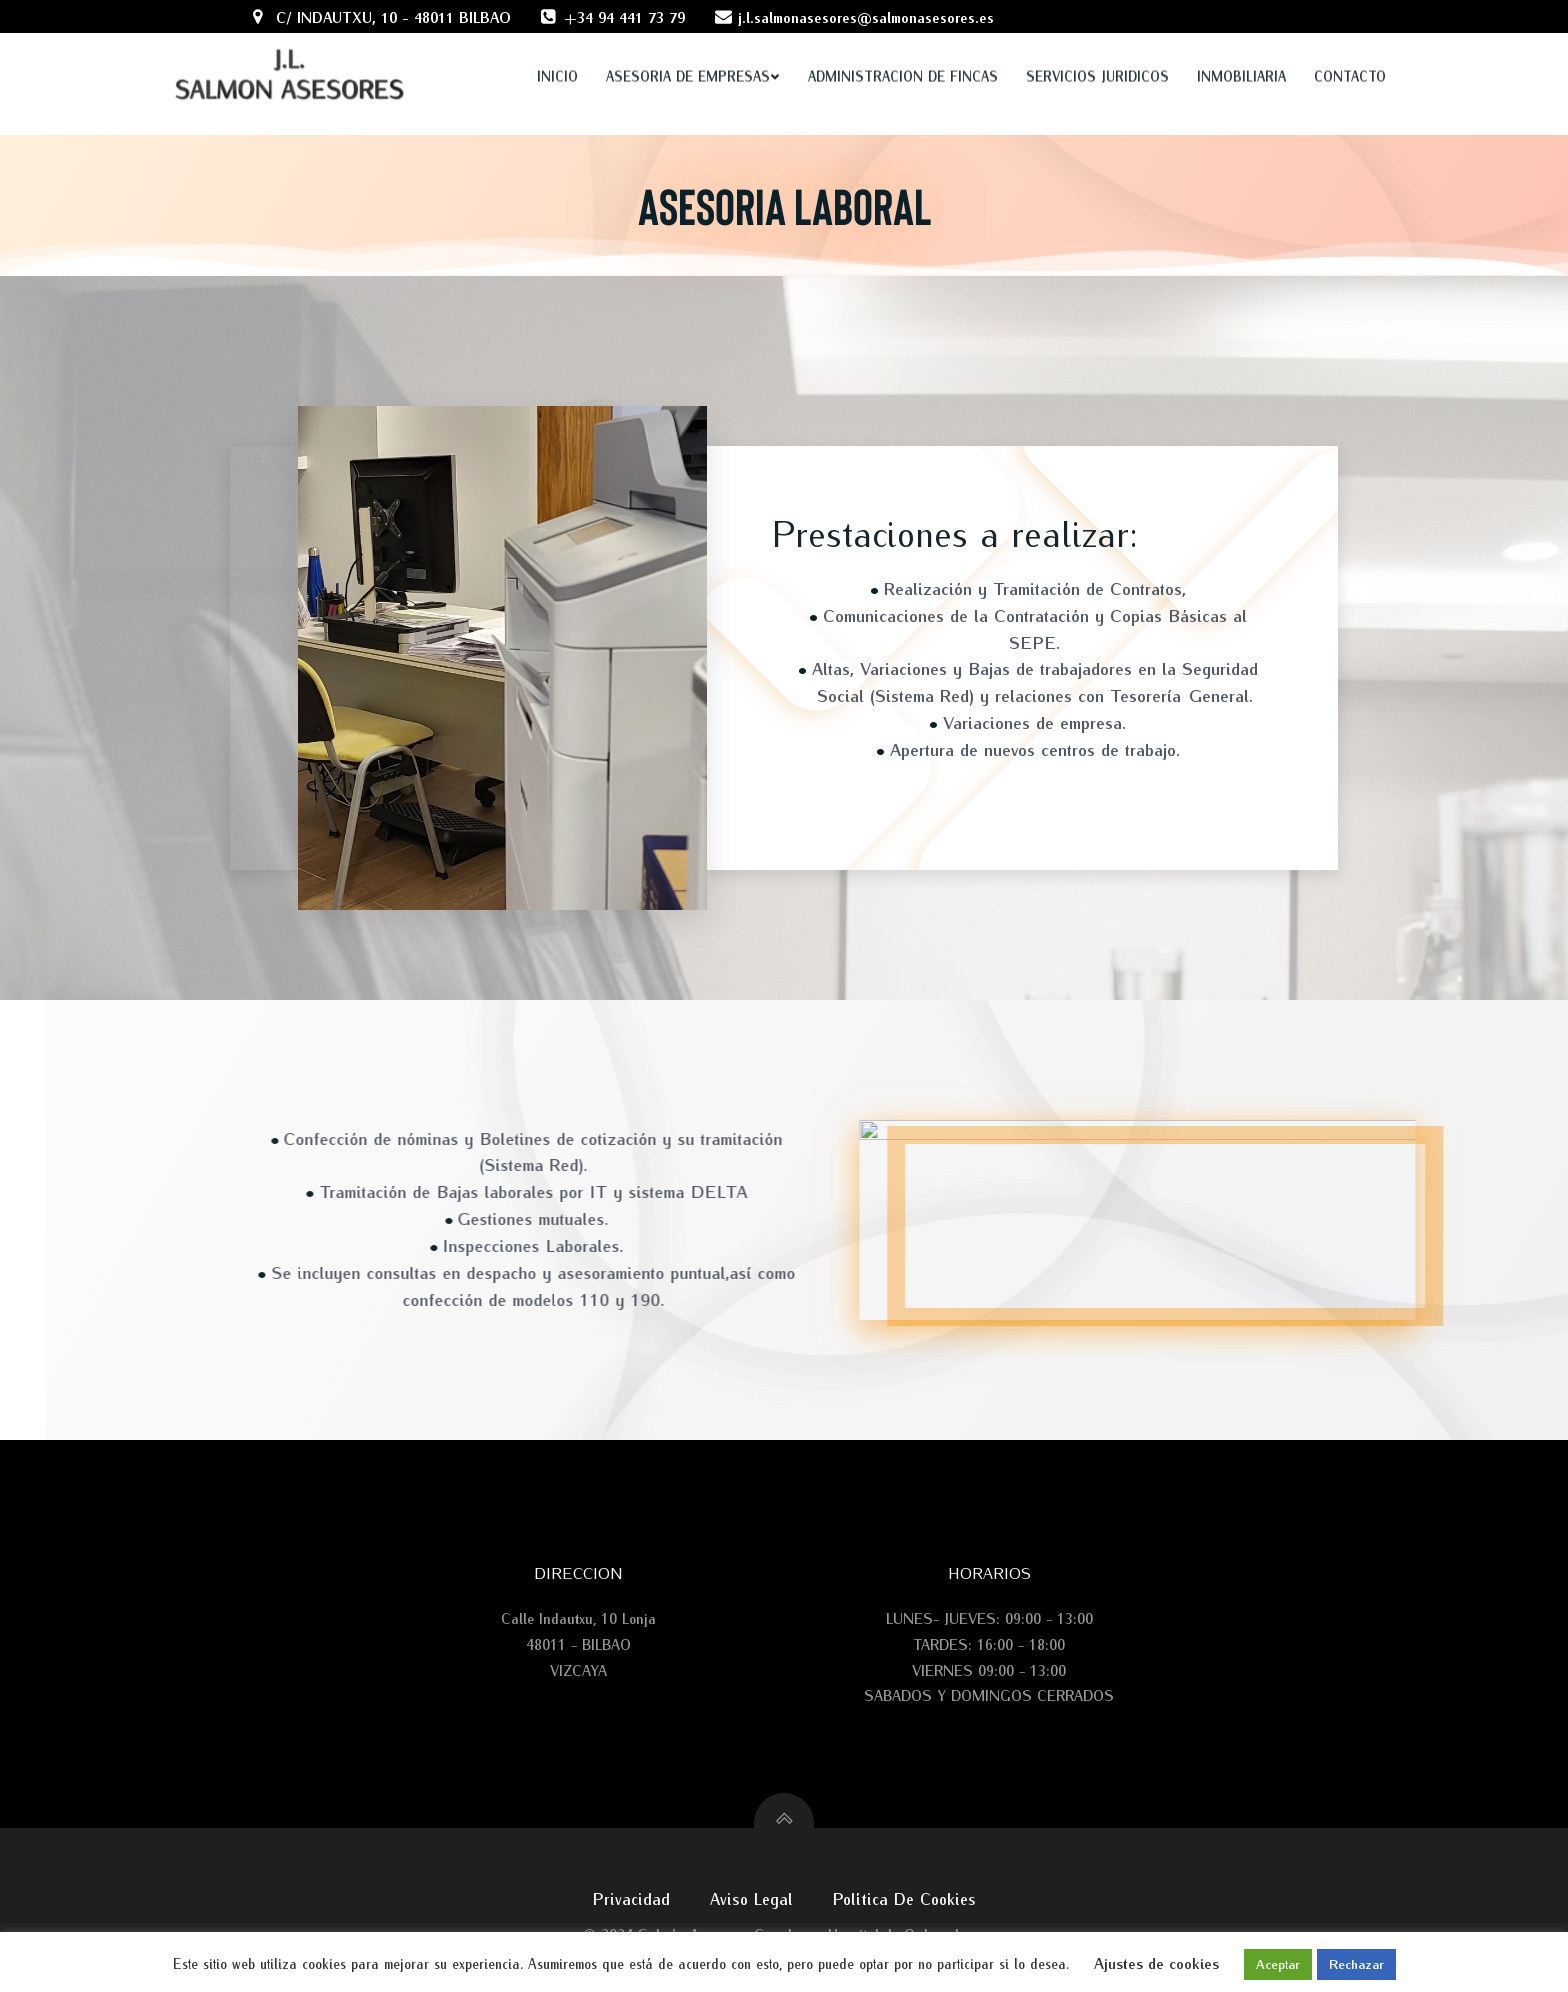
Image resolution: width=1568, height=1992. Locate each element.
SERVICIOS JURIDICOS (1097, 51)
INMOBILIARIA (1241, 51)
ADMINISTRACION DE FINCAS (903, 51)
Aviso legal (751, 1897)
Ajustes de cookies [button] (1156, 1963)
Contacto (1350, 51)
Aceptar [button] (1278, 1964)
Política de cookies (904, 1897)
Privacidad (631, 1897)
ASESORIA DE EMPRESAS (693, 51)
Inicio (557, 51)
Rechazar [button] (1356, 1964)
